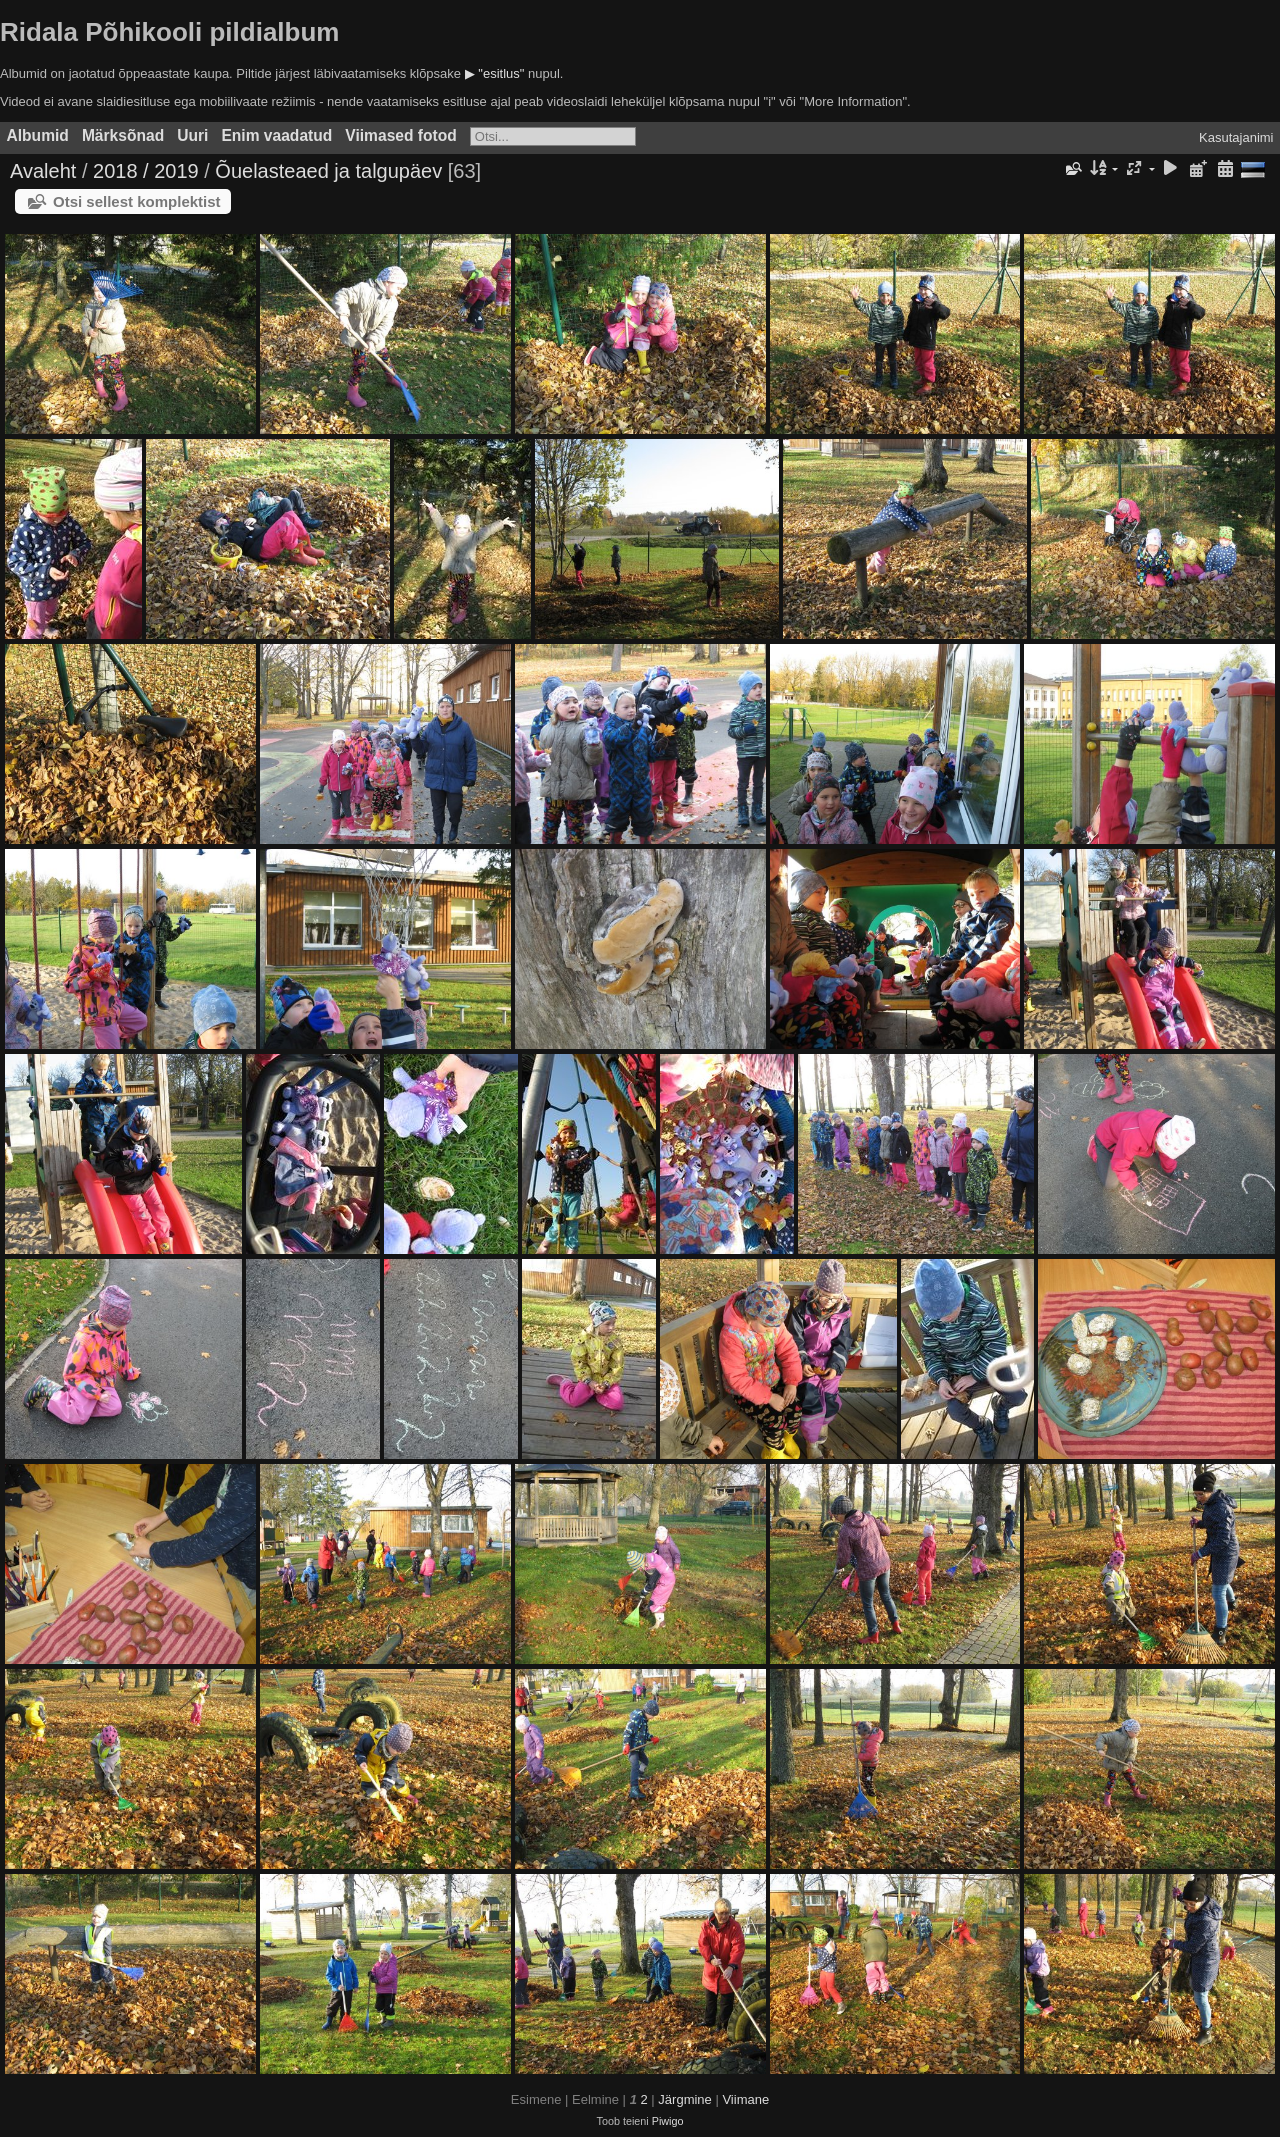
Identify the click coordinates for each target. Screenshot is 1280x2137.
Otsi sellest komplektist (137, 201)
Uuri (192, 135)
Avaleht (43, 171)
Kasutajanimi (1236, 137)
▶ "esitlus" (495, 73)
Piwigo (668, 2121)
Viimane (745, 2099)
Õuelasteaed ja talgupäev (328, 171)
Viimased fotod (401, 135)
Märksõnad (123, 135)
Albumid (38, 135)
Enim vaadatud (276, 135)
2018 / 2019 (146, 171)
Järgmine (684, 2099)
